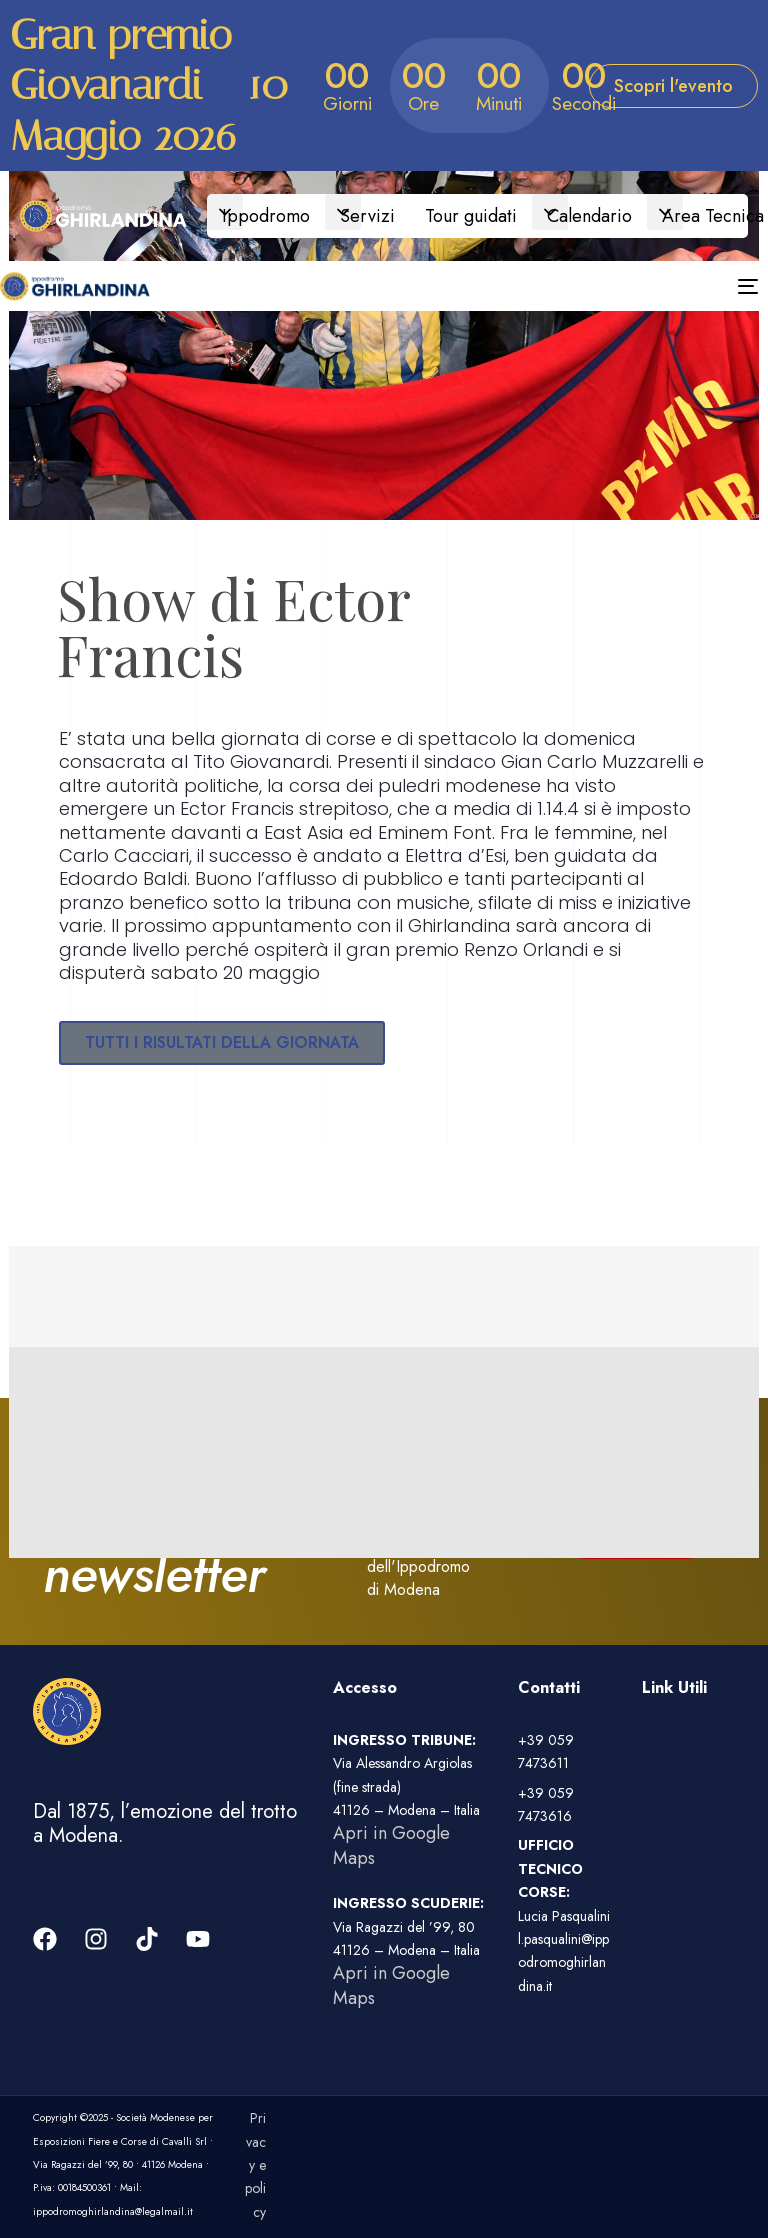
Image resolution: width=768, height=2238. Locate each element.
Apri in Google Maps (391, 1845)
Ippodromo (266, 216)
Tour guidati (471, 216)
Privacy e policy (255, 2165)
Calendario (589, 216)
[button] (225, 212)
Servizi (367, 216)
